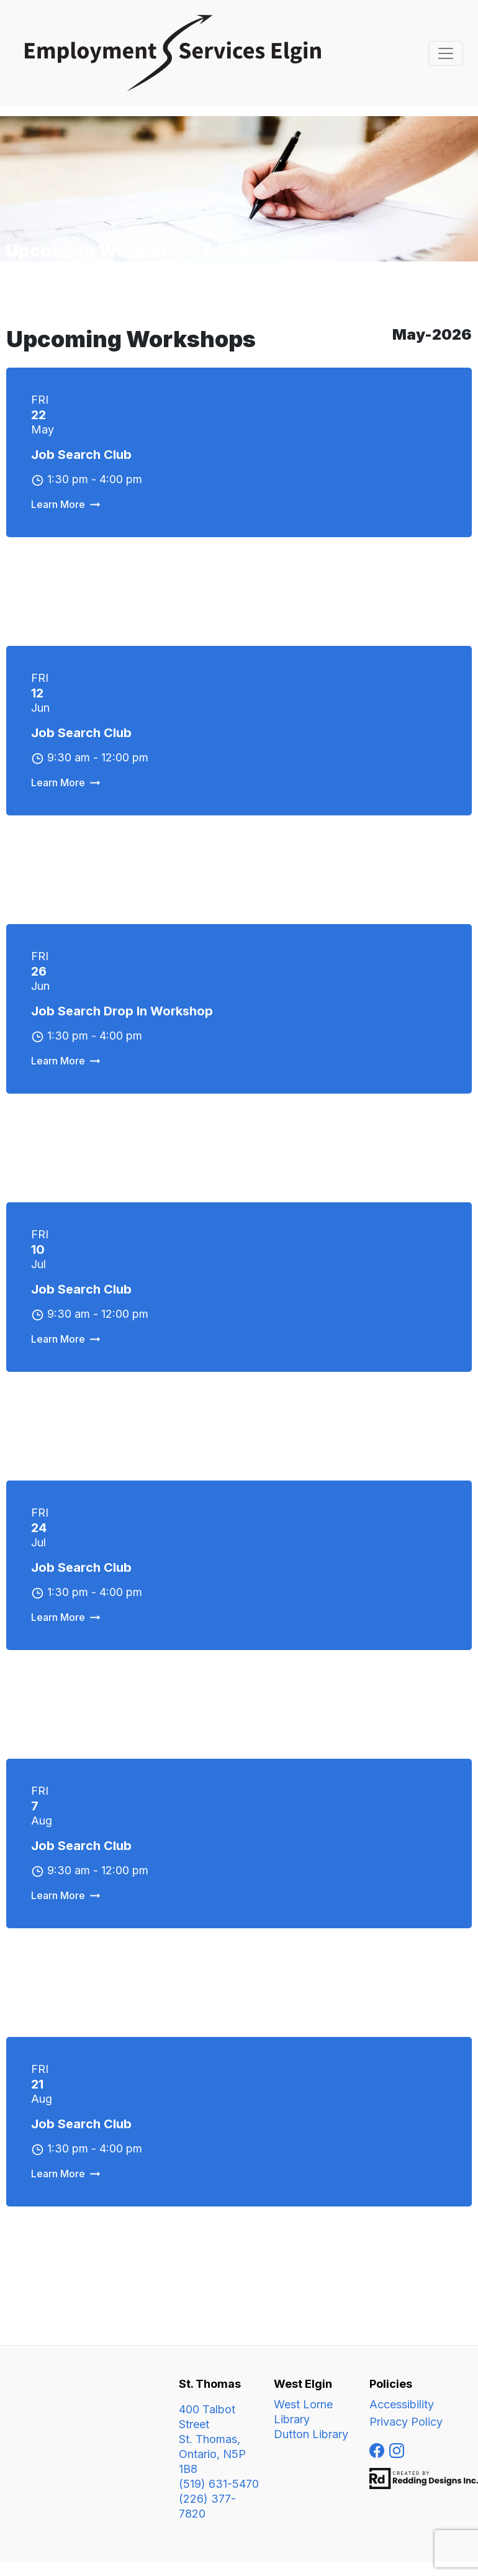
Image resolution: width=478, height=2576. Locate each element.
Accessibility (401, 2404)
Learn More (58, 504)
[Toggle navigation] (445, 53)
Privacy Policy (406, 2421)
